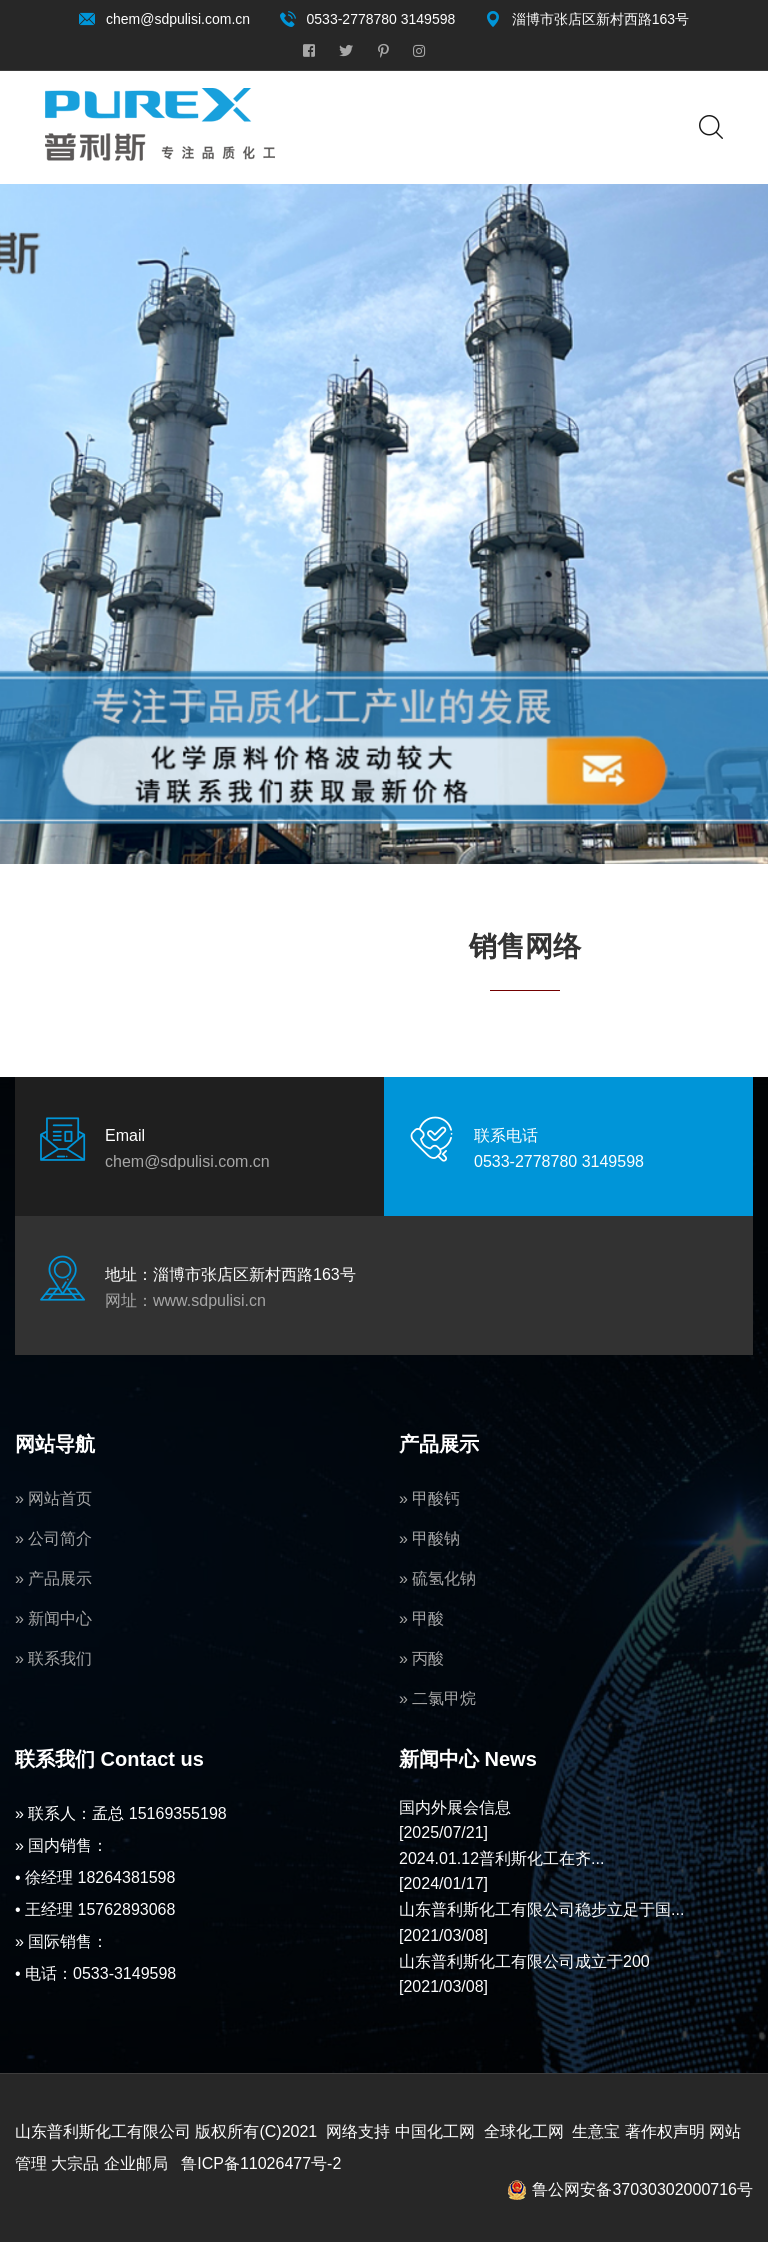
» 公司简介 (53, 1538)
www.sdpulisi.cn (209, 1300)
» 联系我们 (53, 1658)
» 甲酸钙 (429, 1498)
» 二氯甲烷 (437, 1698)
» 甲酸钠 (429, 1538)
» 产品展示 (53, 1578)
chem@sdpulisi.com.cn (178, 19)
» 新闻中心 (53, 1618)
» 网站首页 (53, 1498)
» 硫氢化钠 (437, 1578)
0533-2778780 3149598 (381, 19)
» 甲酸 (421, 1618)
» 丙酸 (421, 1658)
